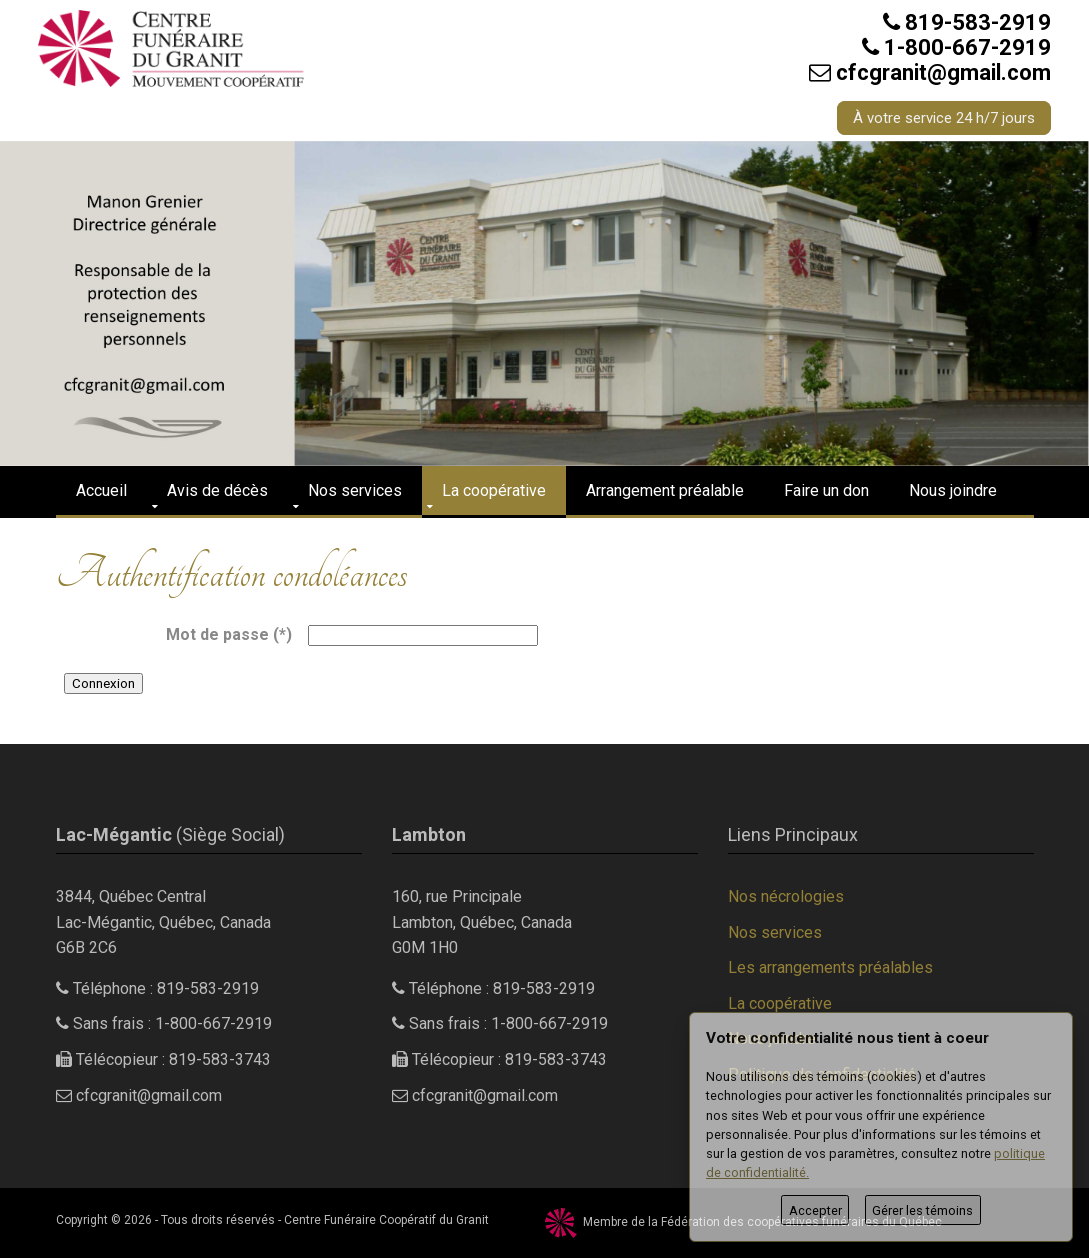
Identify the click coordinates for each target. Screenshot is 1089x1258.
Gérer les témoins (922, 1210)
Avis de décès (217, 490)
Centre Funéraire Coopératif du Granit (386, 1220)
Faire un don (826, 490)
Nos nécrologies (786, 896)
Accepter (815, 1210)
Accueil (101, 490)
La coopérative (494, 490)
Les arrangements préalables (830, 967)
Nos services (355, 490)
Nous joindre (953, 490)
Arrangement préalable (665, 490)
